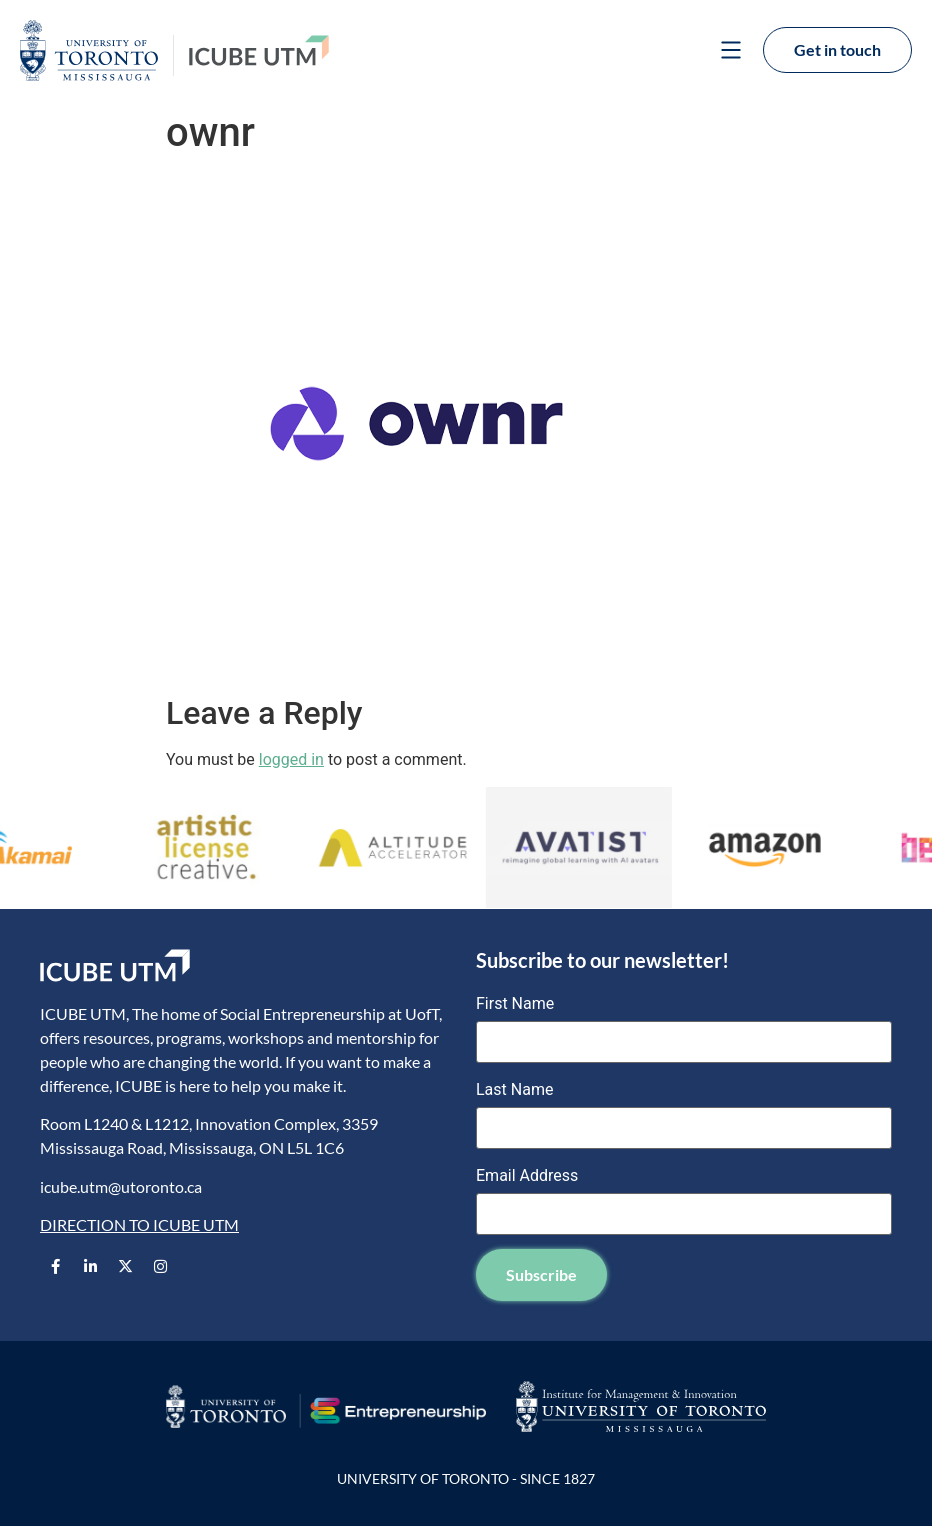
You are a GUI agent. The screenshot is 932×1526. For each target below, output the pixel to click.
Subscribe (541, 1274)
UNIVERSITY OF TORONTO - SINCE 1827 (466, 1478)
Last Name (514, 1090)
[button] (730, 52)
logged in (291, 759)
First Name (515, 1004)
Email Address (527, 1176)
